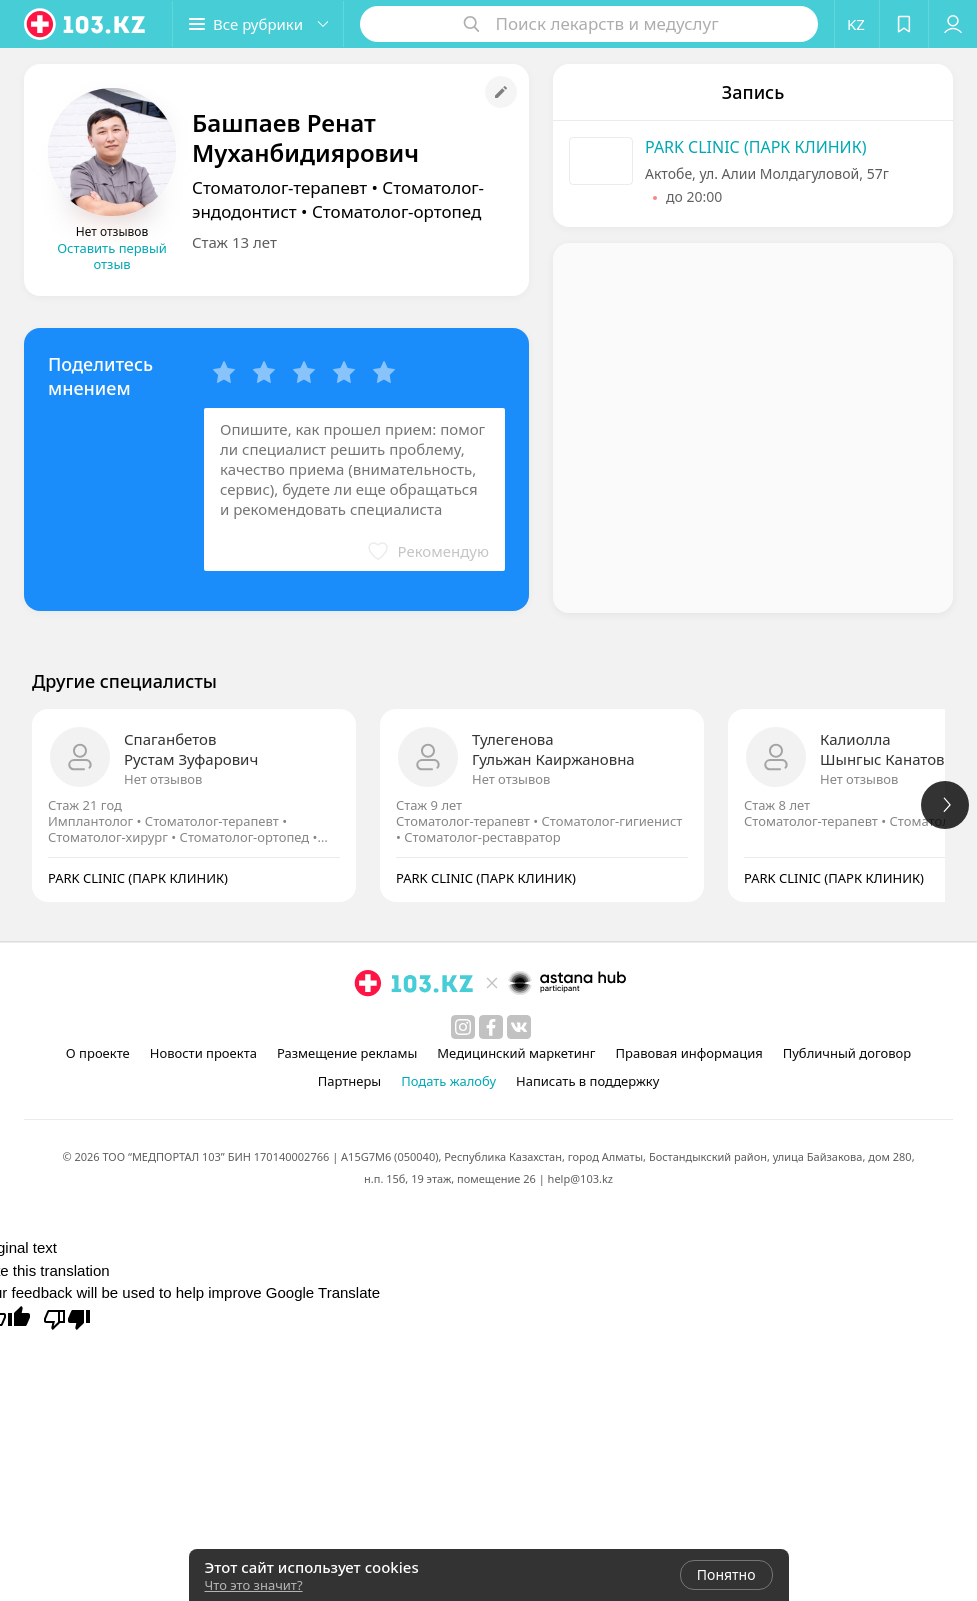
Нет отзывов (163, 779)
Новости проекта (203, 1053)
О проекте (98, 1053)
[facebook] (491, 1027)
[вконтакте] (519, 1027)
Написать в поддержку (587, 1081)
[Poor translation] (67, 1318)
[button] (258, 24)
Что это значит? (254, 1585)
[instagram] (463, 1027)
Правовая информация (689, 1053)
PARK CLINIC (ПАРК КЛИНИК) (756, 147)
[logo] (86, 24)
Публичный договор (847, 1053)
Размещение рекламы (347, 1053)
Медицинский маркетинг (516, 1053)
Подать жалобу (448, 1081)
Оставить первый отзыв (112, 256)
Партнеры (350, 1081)
